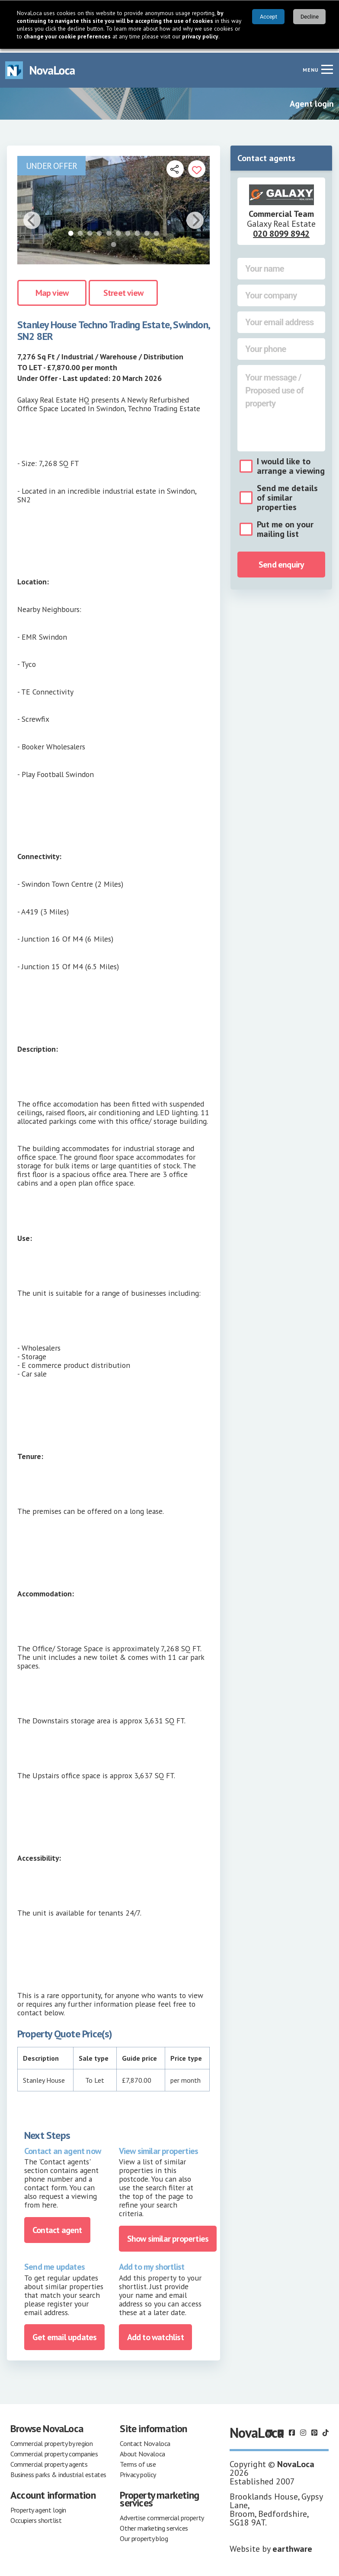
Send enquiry (281, 560)
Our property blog (144, 2534)
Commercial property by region (51, 2439)
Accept (268, 16)
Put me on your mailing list (285, 525)
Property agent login (38, 2506)
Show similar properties (168, 2234)
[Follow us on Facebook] (292, 2428)
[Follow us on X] (281, 2428)
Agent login (312, 99)
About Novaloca (142, 2450)
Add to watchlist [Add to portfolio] (155, 2333)
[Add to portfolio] (196, 165)
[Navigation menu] (327, 65)
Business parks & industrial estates (58, 2470)
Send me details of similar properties (287, 493)
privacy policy (200, 36)
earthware (292, 2545)
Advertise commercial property (162, 2513)
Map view (52, 288)
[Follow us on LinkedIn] (269, 2428)
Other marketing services (154, 2524)
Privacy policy (138, 2470)
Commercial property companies (54, 2450)
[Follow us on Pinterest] (314, 2428)
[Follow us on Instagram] (303, 2428)
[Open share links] (175, 165)
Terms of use (138, 2460)
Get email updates (64, 2333)
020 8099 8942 (281, 229)
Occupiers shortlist (35, 2516)
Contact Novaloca (145, 2439)
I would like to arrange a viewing (291, 462)
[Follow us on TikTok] (326, 2428)
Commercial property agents (49, 2460)
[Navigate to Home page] (40, 66)
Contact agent (57, 2226)
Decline (310, 16)
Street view (123, 288)
